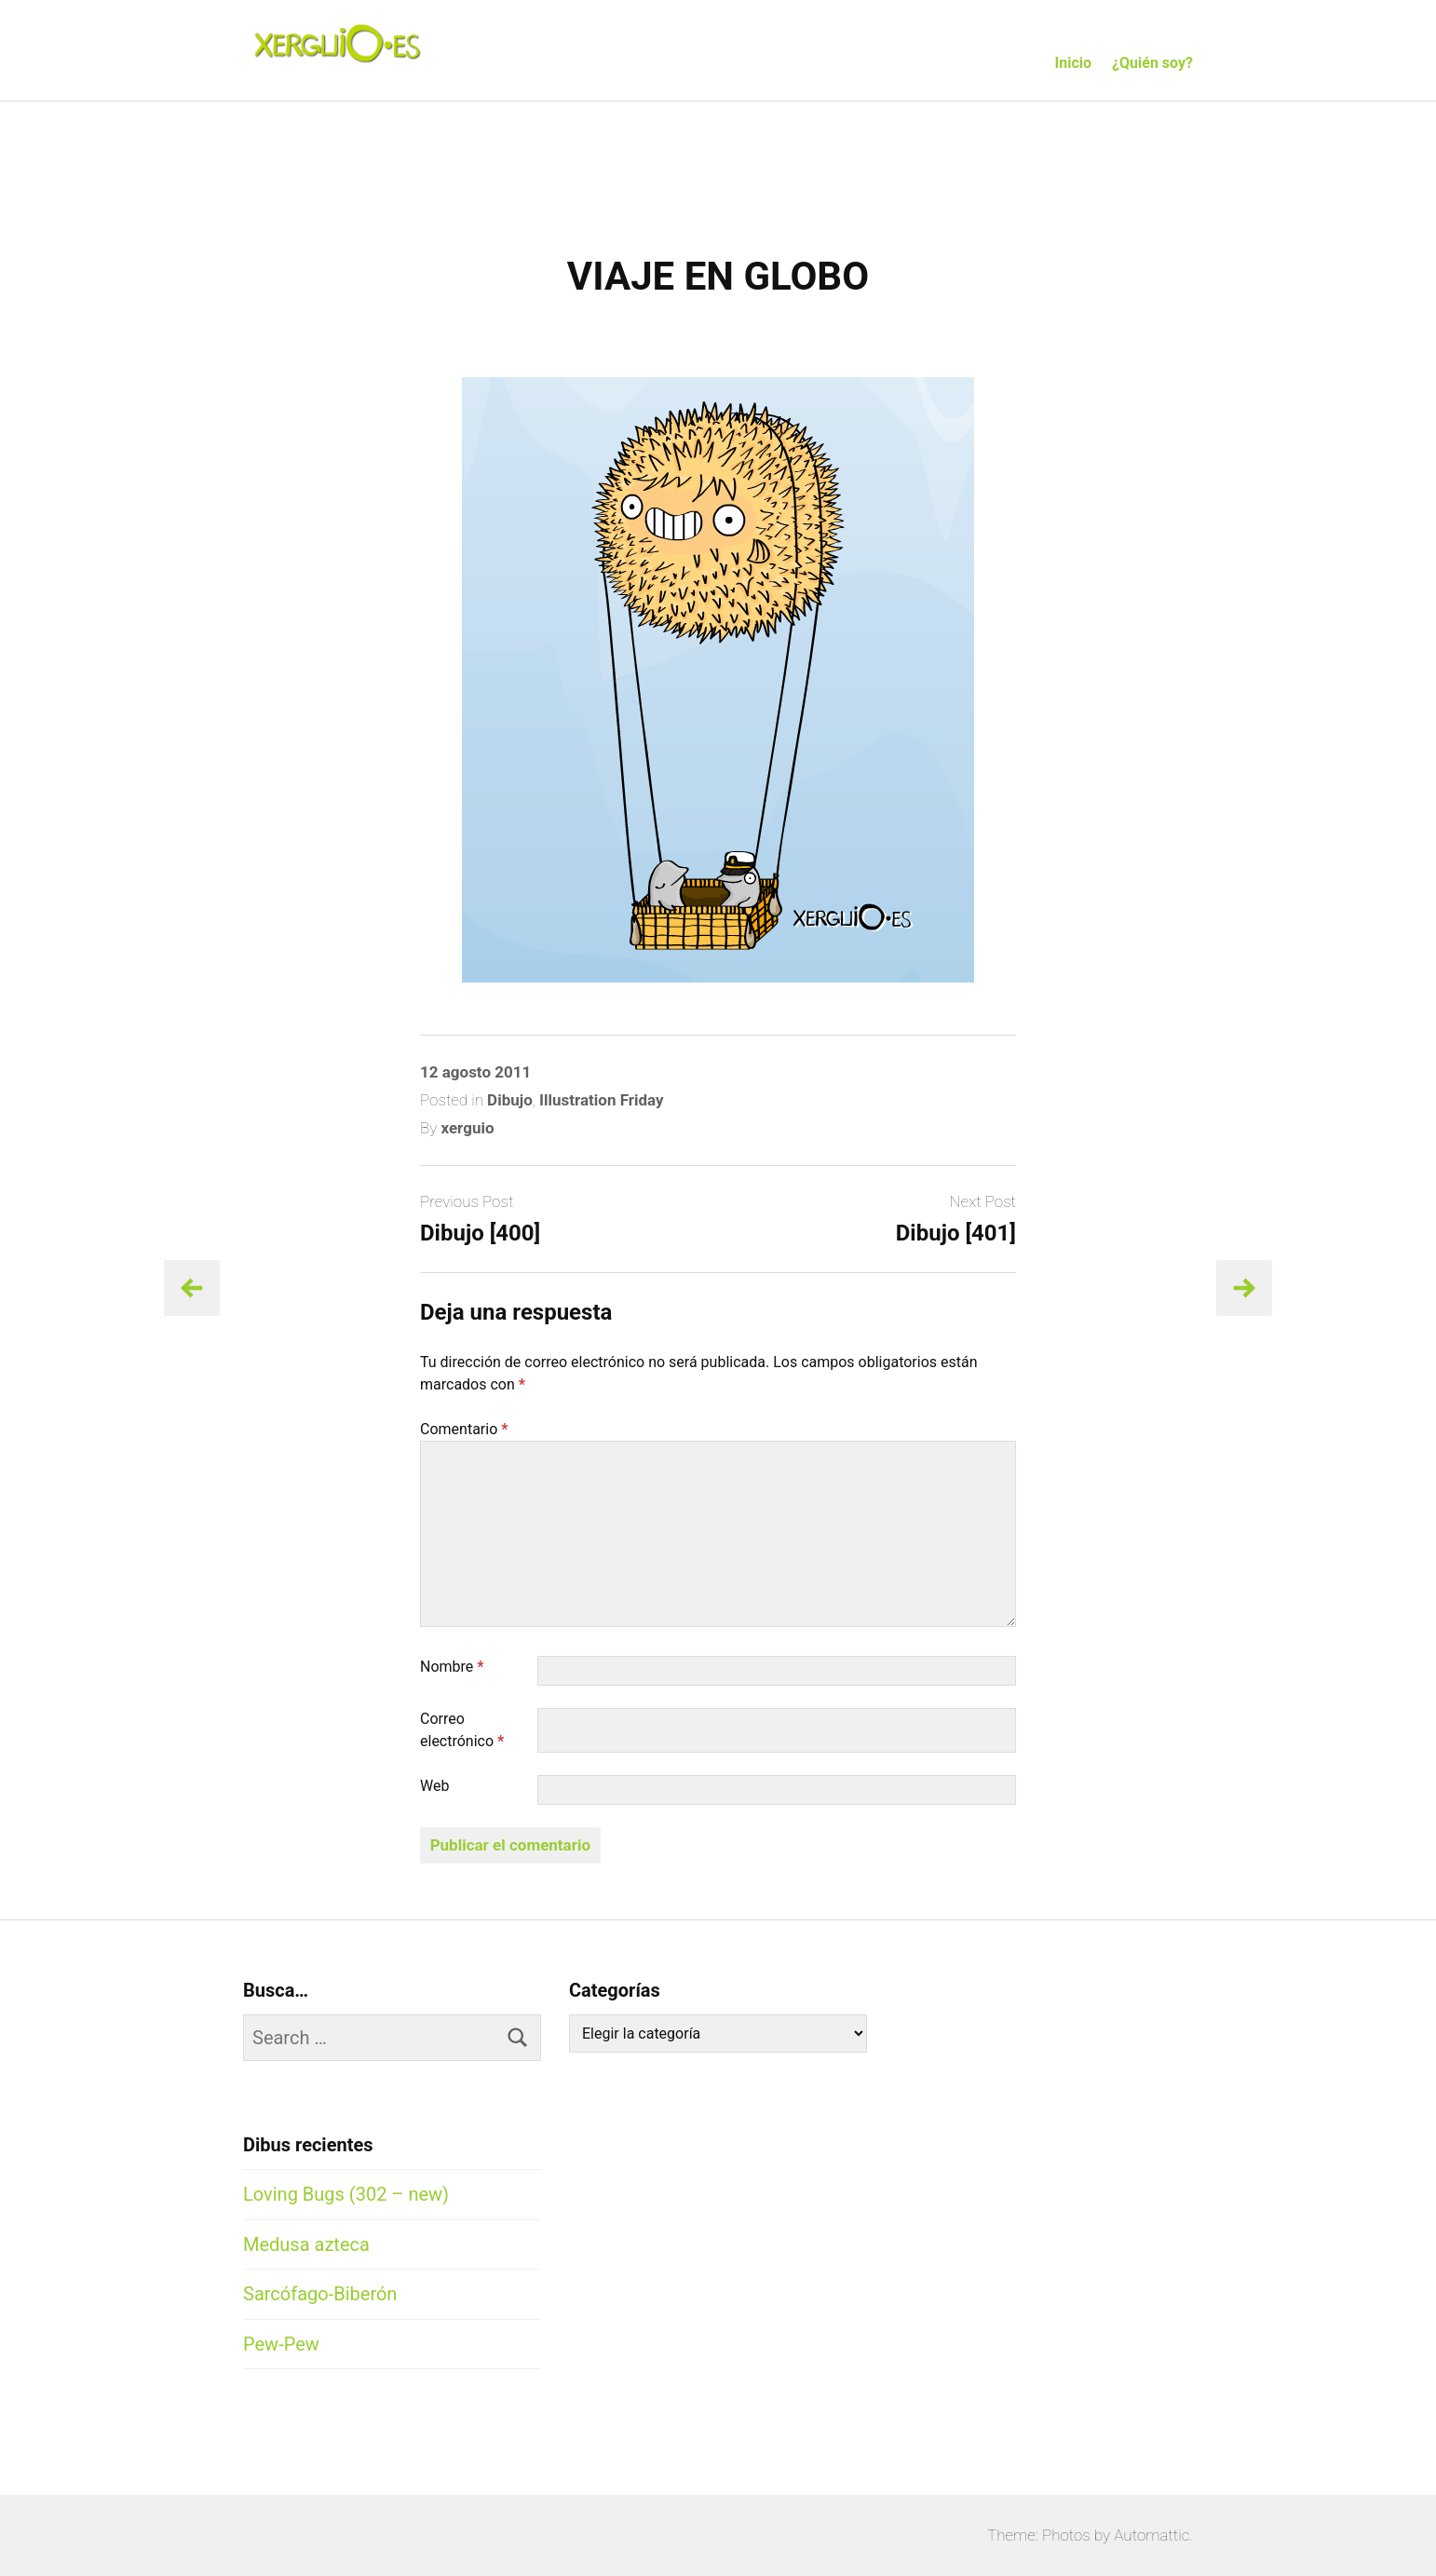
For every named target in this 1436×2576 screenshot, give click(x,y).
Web (434, 1786)
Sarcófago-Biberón (320, 2294)
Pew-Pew (281, 2344)
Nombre (452, 1666)
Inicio (1073, 63)
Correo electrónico (462, 1730)
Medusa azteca (306, 2244)
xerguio (467, 1128)
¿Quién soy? (1152, 63)
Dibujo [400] (480, 1233)
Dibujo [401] (956, 1233)
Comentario (464, 1429)
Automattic (1151, 2535)
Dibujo (510, 1100)
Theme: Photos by (1050, 2535)
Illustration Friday (601, 1100)
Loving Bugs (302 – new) (346, 2194)
